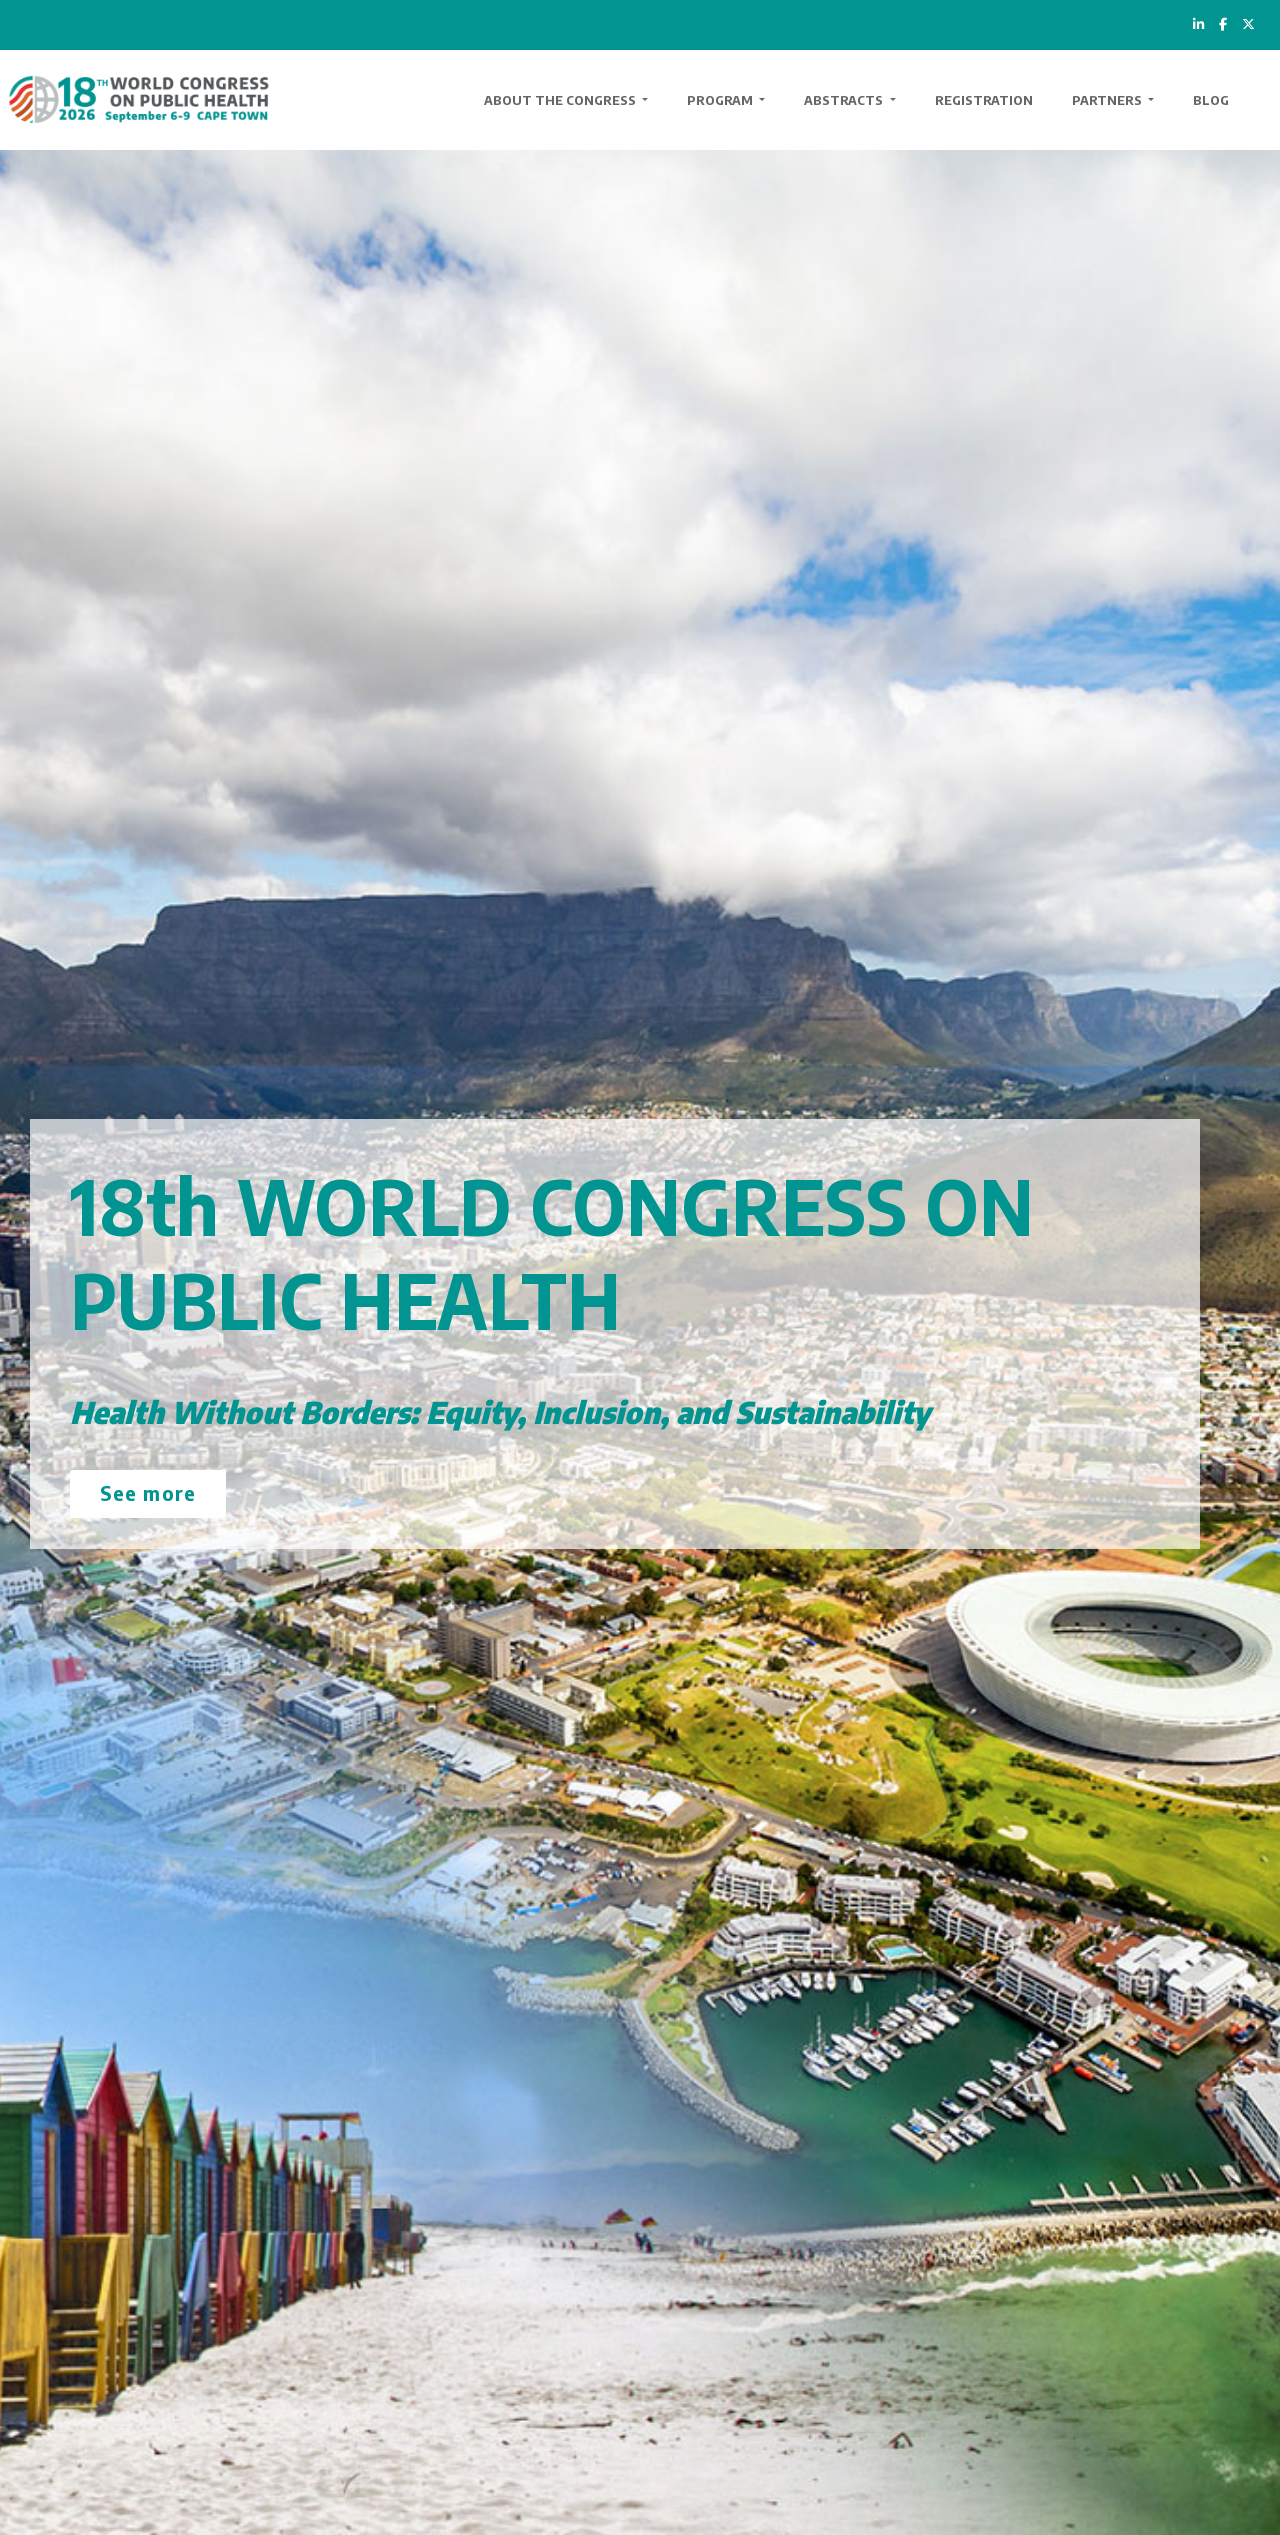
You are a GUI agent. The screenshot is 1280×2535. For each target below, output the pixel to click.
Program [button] (721, 100)
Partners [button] (1108, 100)
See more (148, 1492)
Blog (1211, 100)
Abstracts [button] (845, 100)
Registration (984, 100)
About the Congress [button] (561, 100)
